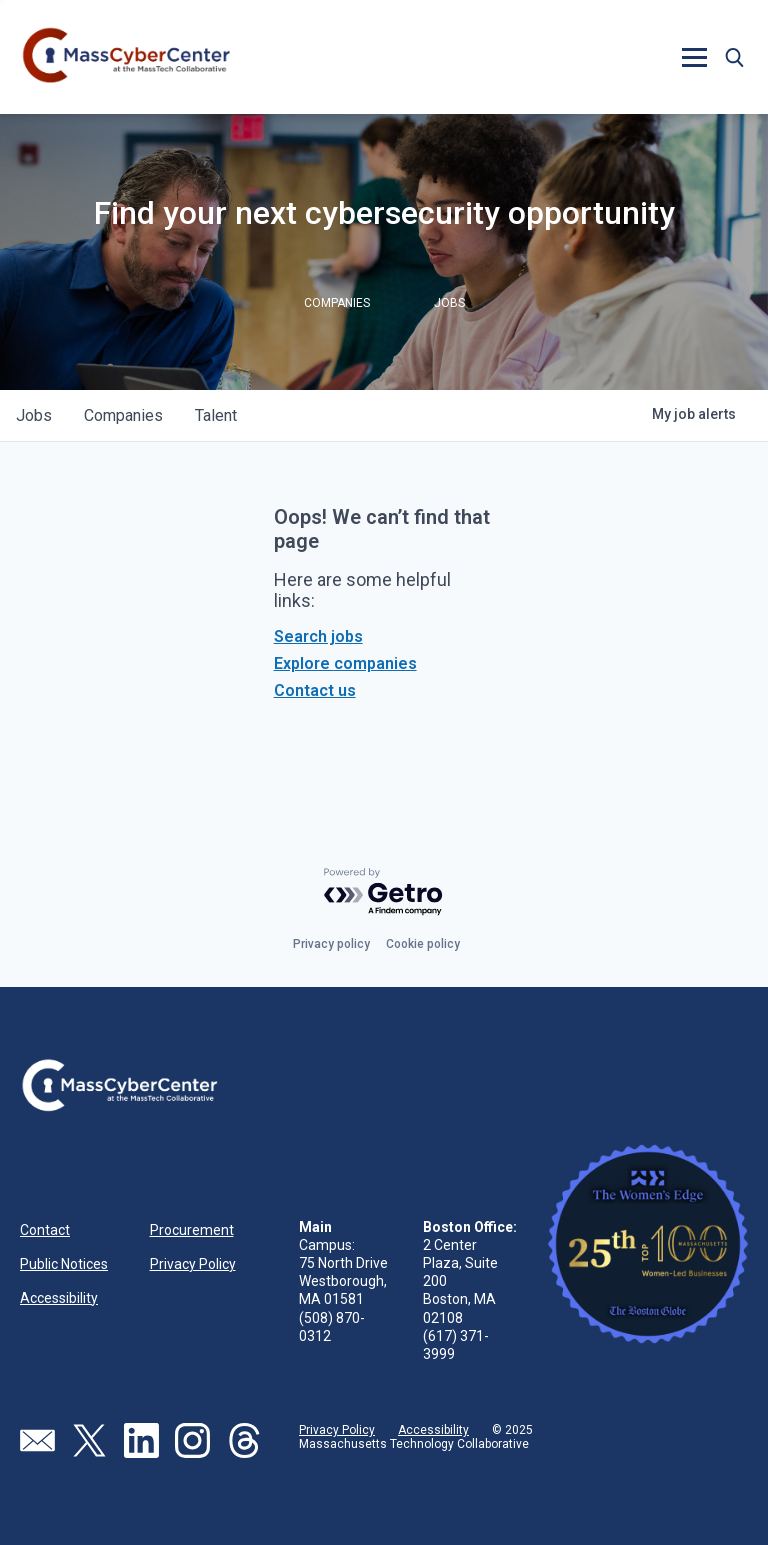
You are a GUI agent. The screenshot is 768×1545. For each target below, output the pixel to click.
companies (123, 415)
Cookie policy (423, 944)
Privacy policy (331, 944)
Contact (45, 1230)
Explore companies (345, 663)
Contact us (315, 690)
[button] (694, 57)
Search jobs (318, 636)
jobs (34, 415)
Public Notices (64, 1264)
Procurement (192, 1230)
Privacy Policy (193, 1264)
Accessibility (59, 1298)
